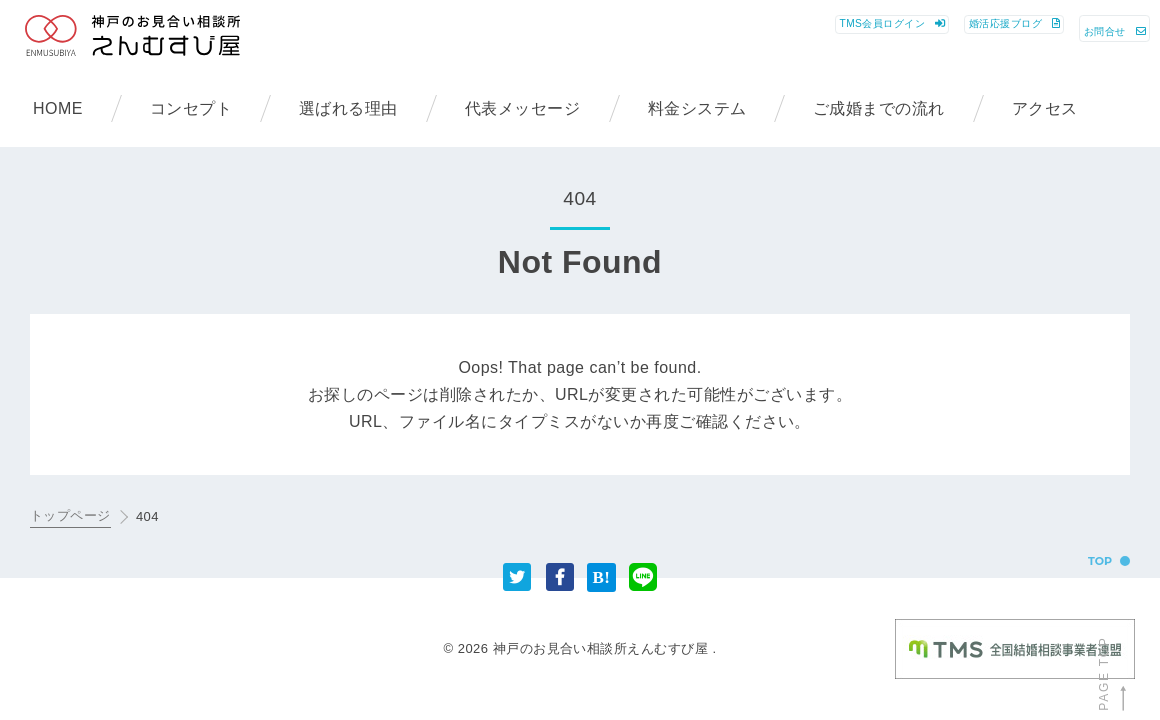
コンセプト (191, 108)
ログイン (664, 38)
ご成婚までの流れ (879, 108)
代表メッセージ (522, 108)
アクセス (1045, 108)
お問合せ (1083, 38)
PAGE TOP (1112, 674)
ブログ (891, 38)
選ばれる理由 (348, 108)
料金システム (697, 108)
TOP (1100, 561)
